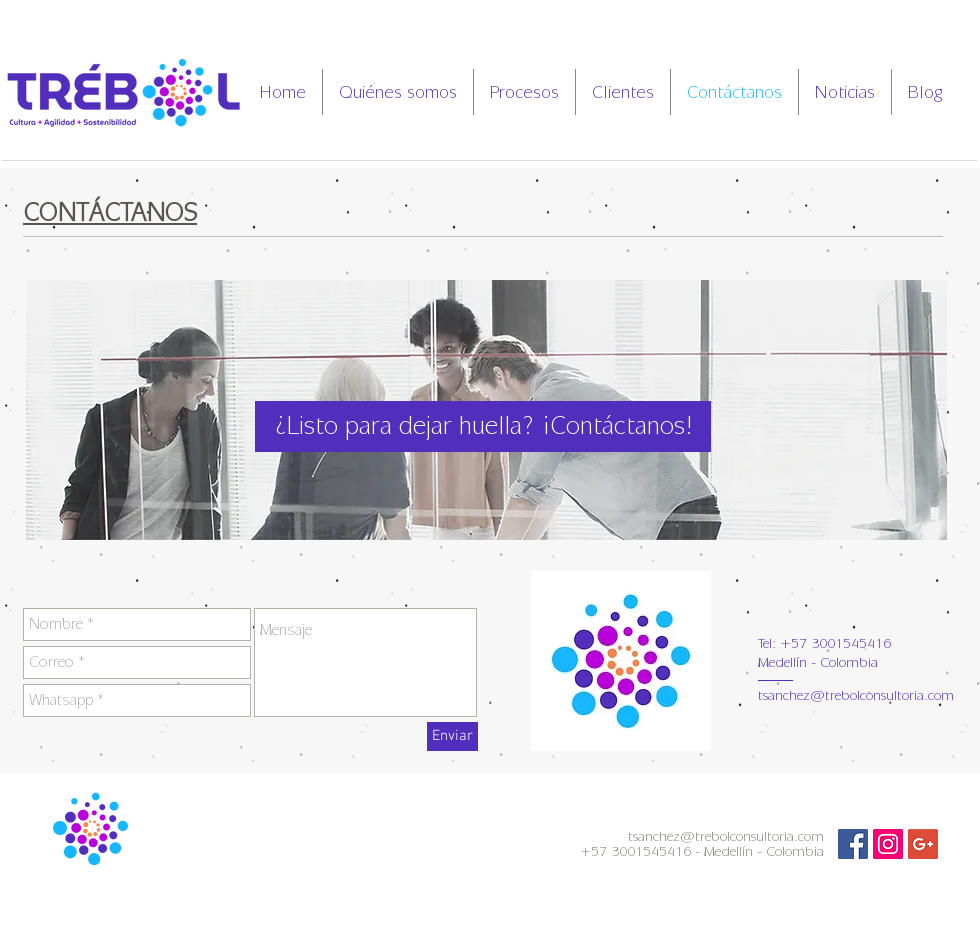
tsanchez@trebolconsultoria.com (856, 695)
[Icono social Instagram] (888, 844)
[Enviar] (452, 736)
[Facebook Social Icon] (853, 844)
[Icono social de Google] (923, 844)
